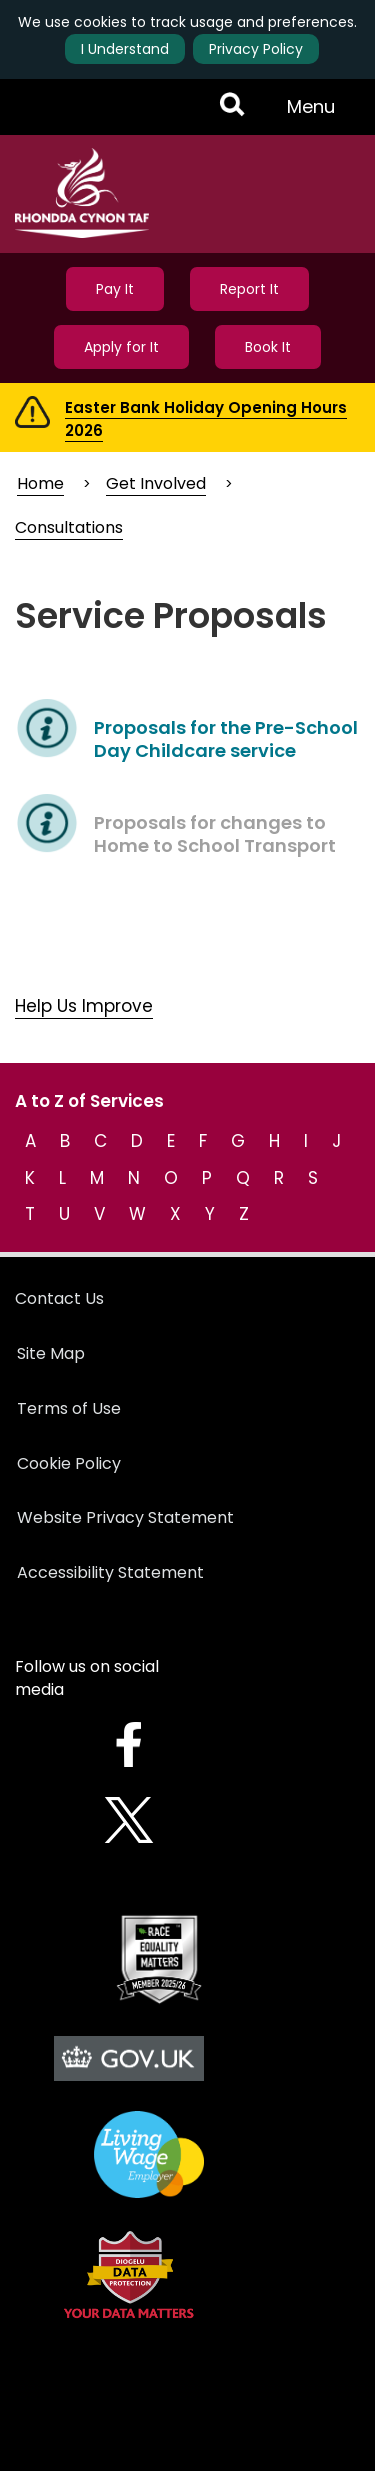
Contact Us (59, 1298)
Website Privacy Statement (125, 1517)
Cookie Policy (69, 1463)
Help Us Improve (84, 1006)
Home (40, 483)
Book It (268, 347)
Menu (317, 114)
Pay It (115, 289)
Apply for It (121, 347)
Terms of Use (69, 1408)
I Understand (125, 49)
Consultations (69, 527)
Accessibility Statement (110, 1572)
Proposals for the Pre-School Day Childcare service (226, 739)
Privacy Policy (256, 49)
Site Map (51, 1353)
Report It (249, 289)
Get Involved (156, 483)
